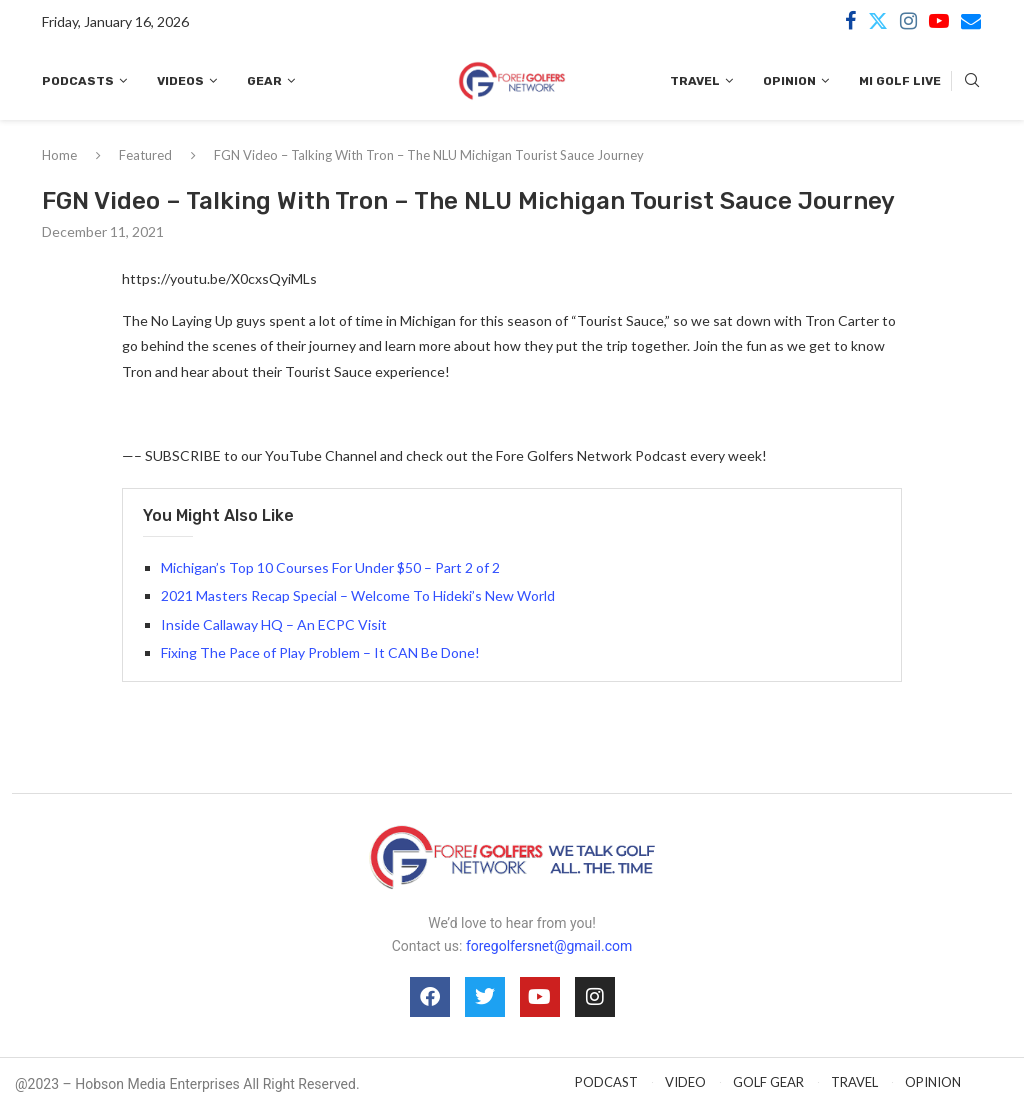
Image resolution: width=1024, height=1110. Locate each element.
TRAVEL (854, 1082)
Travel (695, 81)
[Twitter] (878, 21)
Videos (180, 81)
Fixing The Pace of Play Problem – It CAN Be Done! (320, 652)
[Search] (972, 81)
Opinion (789, 81)
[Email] (971, 21)
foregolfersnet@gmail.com (549, 946)
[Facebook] (850, 21)
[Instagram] (908, 21)
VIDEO (685, 1082)
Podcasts (78, 81)
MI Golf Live (900, 81)
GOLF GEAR (768, 1082)
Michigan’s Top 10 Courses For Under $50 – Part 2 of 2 (330, 567)
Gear (264, 81)
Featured (145, 155)
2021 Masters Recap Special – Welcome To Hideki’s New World (358, 595)
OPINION (933, 1082)
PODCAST (606, 1082)
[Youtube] (939, 21)
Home (59, 155)
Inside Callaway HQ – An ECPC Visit (274, 624)
